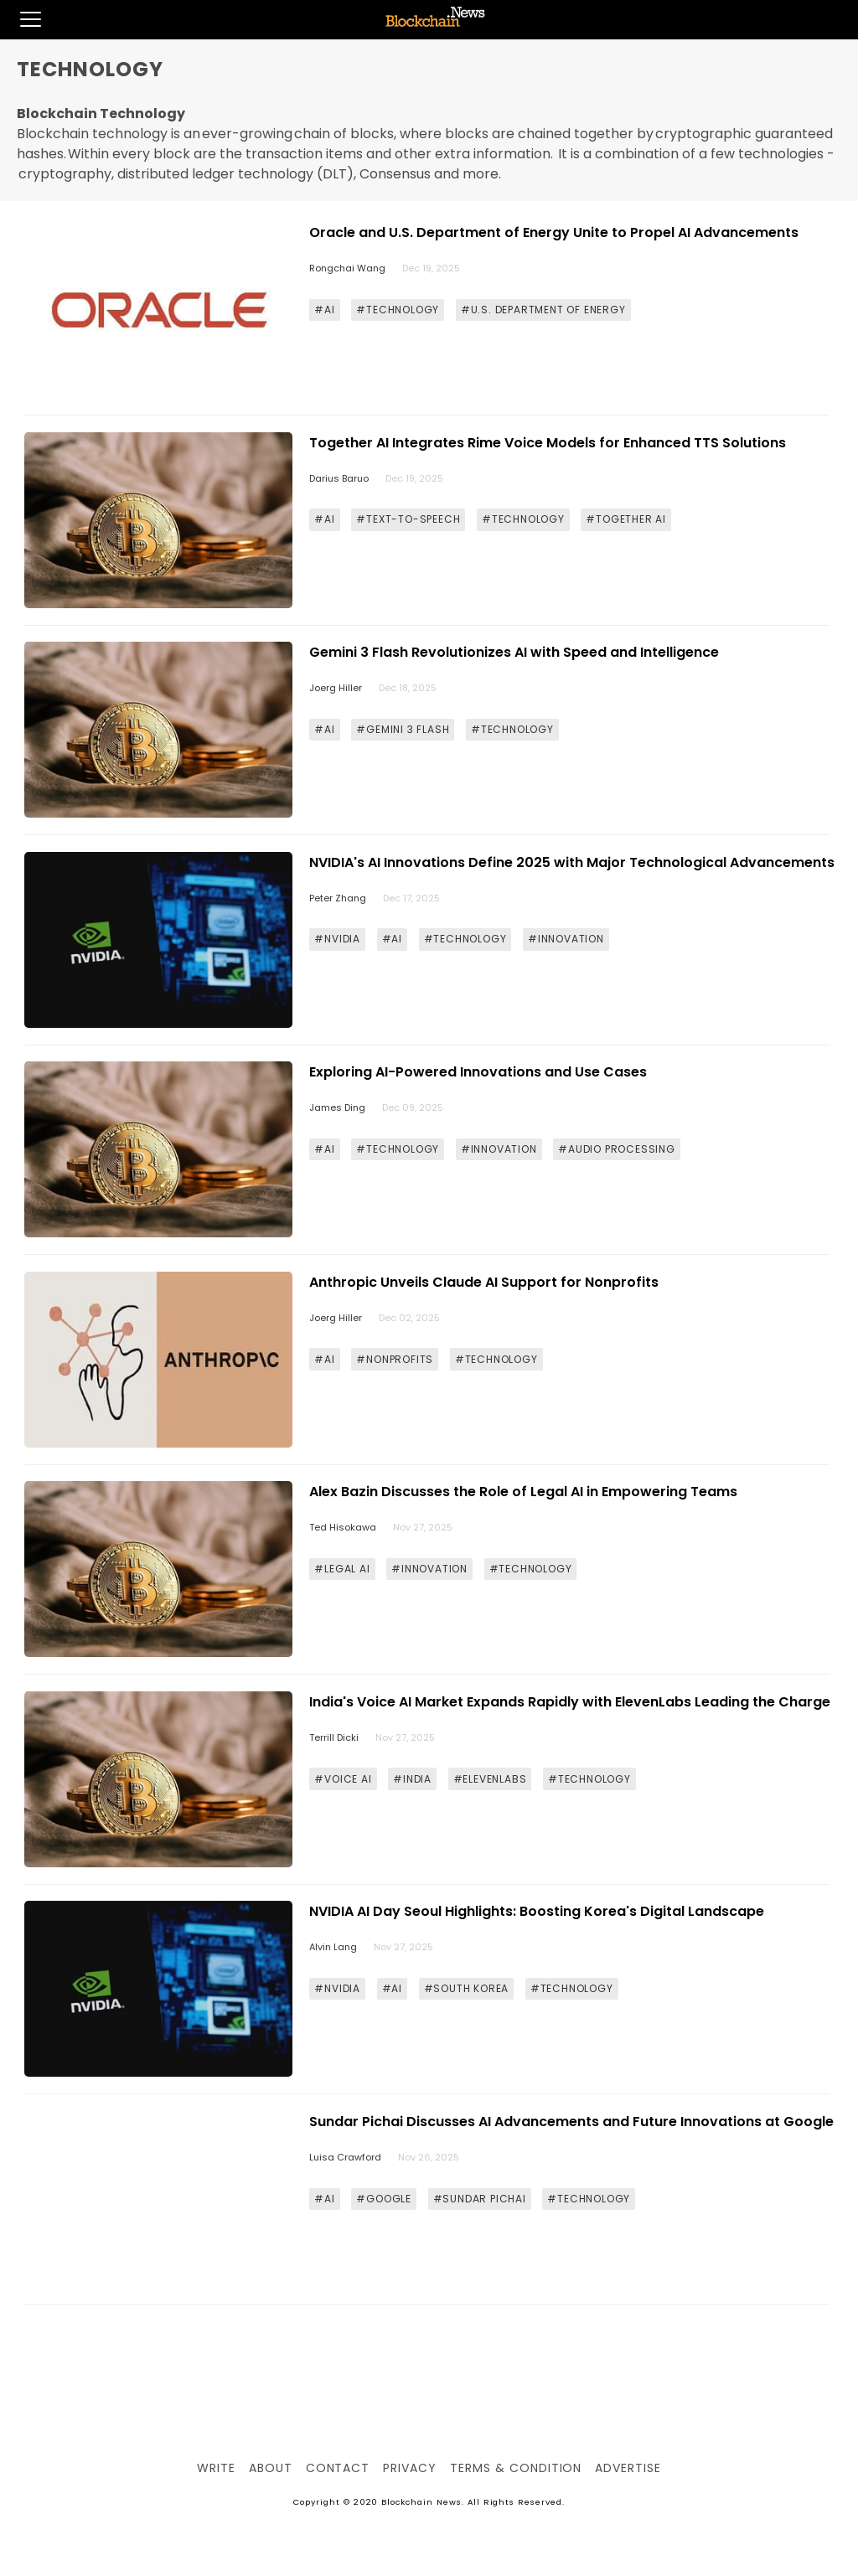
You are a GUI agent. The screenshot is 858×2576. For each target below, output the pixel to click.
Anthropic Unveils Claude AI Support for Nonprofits (484, 1282)
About (270, 2468)
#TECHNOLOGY (397, 309)
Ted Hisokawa (342, 1527)
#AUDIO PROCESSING (616, 1149)
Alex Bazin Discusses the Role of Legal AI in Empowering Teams (523, 1491)
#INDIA (412, 1779)
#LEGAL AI (342, 1569)
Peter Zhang (337, 898)
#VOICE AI (342, 1779)
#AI (324, 309)
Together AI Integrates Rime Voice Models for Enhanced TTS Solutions (547, 442)
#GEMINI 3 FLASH (402, 729)
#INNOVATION (566, 939)
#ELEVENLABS (490, 1779)
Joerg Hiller (335, 687)
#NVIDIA (337, 939)
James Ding (337, 1107)
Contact (338, 2468)
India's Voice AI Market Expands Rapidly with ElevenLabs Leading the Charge (569, 1701)
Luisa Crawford (345, 2157)
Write (216, 2468)
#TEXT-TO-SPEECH (408, 519)
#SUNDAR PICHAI (479, 2198)
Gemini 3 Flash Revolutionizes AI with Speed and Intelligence (514, 652)
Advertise (628, 2468)
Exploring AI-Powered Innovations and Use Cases (478, 1072)
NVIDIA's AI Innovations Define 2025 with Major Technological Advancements (572, 862)
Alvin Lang (333, 1947)
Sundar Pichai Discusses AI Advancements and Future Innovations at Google (571, 2121)
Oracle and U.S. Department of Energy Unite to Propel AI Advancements (554, 232)
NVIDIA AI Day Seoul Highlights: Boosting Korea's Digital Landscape (536, 1911)
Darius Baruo (339, 478)
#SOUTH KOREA (466, 1988)
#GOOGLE (383, 2198)
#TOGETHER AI (626, 519)
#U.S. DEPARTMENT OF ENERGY (543, 309)
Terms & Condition (515, 2468)
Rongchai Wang (347, 268)
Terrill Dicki (334, 1737)
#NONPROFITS (394, 1359)
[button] (20, 19)
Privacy (410, 2468)
